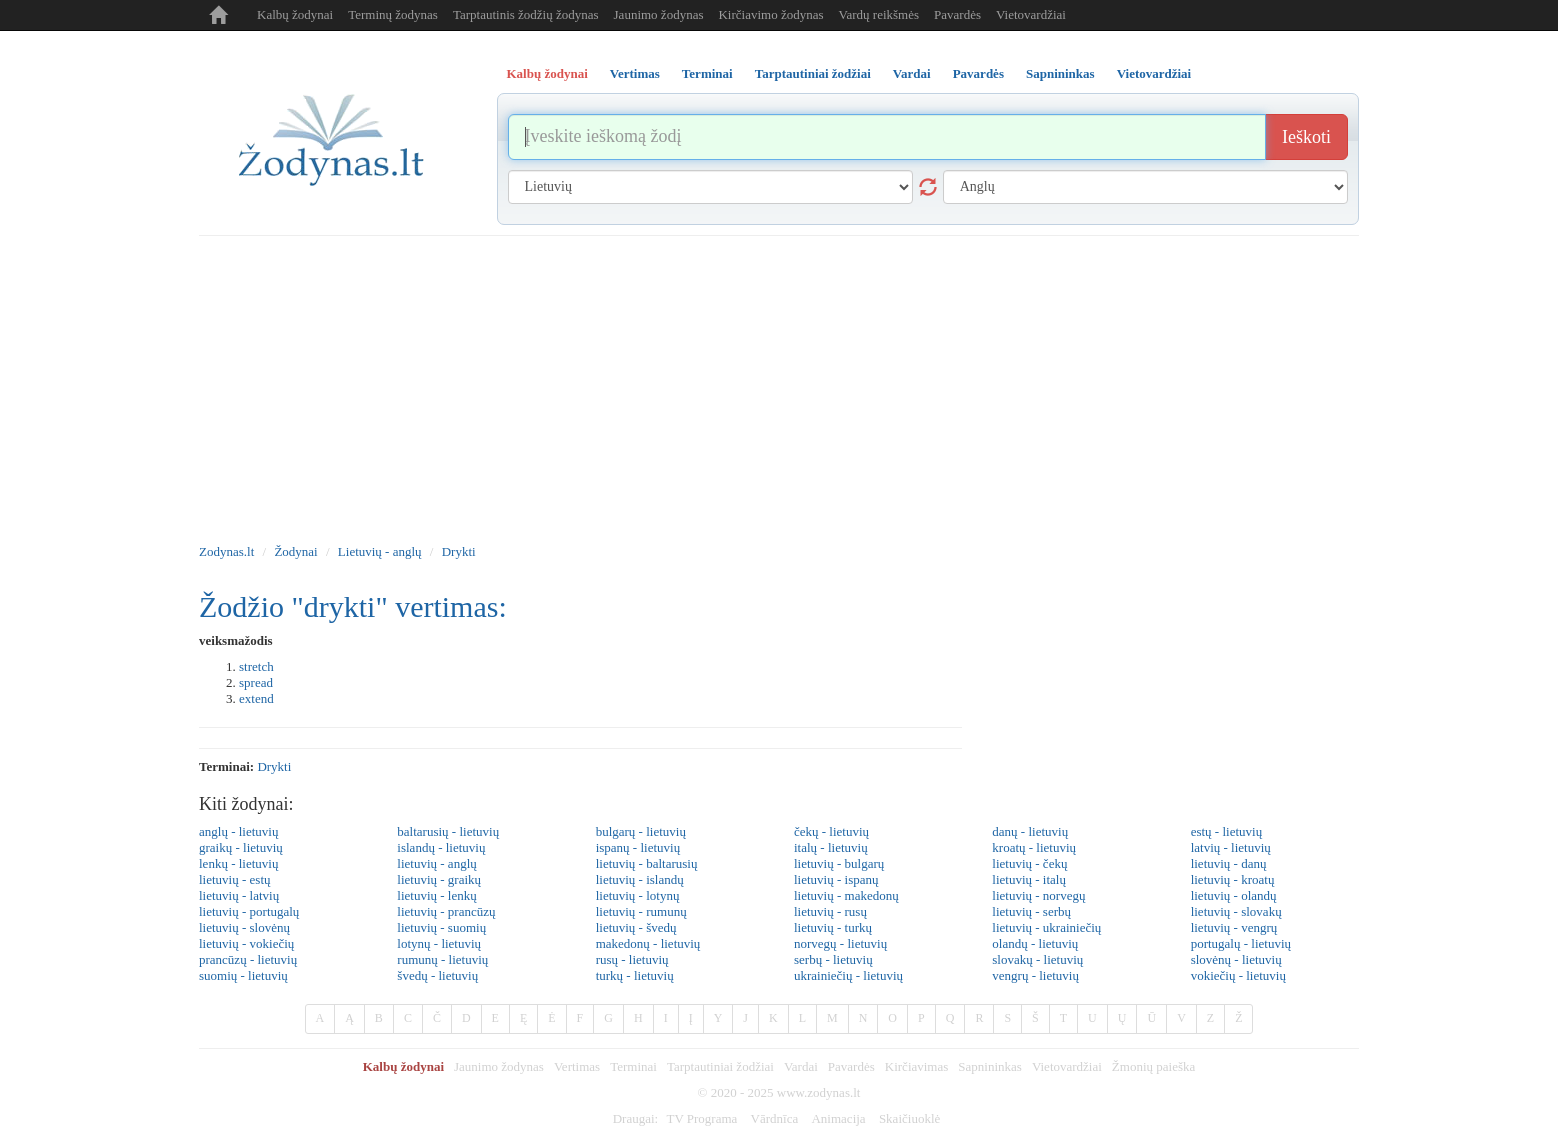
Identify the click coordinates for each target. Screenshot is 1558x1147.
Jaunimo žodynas (659, 14)
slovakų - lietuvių (1037, 959)
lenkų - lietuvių (238, 863)
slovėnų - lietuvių (1236, 959)
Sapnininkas (990, 1066)
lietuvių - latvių (239, 895)
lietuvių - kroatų (1233, 879)
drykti (274, 766)
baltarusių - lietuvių (448, 831)
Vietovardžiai (1031, 14)
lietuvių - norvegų (1038, 895)
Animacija (838, 1118)
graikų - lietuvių (241, 847)
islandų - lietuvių (441, 847)
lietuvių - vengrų (1234, 927)
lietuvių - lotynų (638, 895)
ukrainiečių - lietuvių (848, 975)
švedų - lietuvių (437, 975)
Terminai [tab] (707, 73)
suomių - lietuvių (243, 975)
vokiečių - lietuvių (1238, 975)
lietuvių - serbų (1031, 911)
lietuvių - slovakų (1236, 911)
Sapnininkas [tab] (1060, 73)
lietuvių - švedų (636, 927)
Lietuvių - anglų (380, 551)
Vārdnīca (775, 1118)
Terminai (633, 1066)
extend (256, 698)
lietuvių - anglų (436, 863)
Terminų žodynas (393, 14)
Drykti (459, 551)
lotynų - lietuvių (439, 943)
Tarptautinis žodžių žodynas (526, 14)
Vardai (801, 1066)
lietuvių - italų (1029, 879)
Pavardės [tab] (978, 73)
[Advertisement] (779, 386)
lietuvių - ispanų (836, 879)
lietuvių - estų (235, 879)
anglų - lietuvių (238, 831)
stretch (256, 666)
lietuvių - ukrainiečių (1046, 927)
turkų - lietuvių (635, 975)
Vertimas (577, 1066)
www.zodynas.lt (819, 1092)
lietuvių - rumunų (641, 911)
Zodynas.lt (226, 551)
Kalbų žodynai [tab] (547, 73)
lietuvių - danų (1229, 863)
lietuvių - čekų (1029, 863)
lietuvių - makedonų (846, 895)
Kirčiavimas (917, 1066)
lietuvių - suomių (441, 927)
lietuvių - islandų (640, 879)
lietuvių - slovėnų (244, 927)
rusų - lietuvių (632, 959)
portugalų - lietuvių (1241, 943)
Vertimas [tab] (635, 73)
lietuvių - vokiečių (246, 943)
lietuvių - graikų (439, 879)
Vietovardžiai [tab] (1154, 73)
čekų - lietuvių (831, 831)
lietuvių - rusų (830, 911)
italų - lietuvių (831, 847)
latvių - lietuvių (1231, 847)
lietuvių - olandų (1234, 895)
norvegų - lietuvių (840, 943)
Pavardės (957, 14)
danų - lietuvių (1030, 831)
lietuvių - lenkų (436, 895)
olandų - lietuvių (1035, 943)
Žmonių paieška (1153, 1066)
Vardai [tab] (912, 73)
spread (256, 682)
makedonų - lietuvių (648, 943)
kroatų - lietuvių (1034, 847)
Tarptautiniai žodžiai (720, 1066)
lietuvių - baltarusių (647, 863)
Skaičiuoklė (909, 1118)
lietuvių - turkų (833, 927)
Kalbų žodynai (295, 14)
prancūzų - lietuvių (248, 959)
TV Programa (701, 1118)
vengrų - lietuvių (1035, 975)
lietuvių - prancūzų (446, 911)
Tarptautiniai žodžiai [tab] (813, 73)
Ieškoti (1306, 137)
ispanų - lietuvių (638, 847)
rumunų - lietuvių (442, 959)
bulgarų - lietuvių (641, 831)
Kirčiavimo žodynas (770, 14)
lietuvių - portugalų (249, 911)
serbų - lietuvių (833, 959)
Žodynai (295, 551)
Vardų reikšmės (879, 14)
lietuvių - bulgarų (839, 863)
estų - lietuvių (1227, 831)
